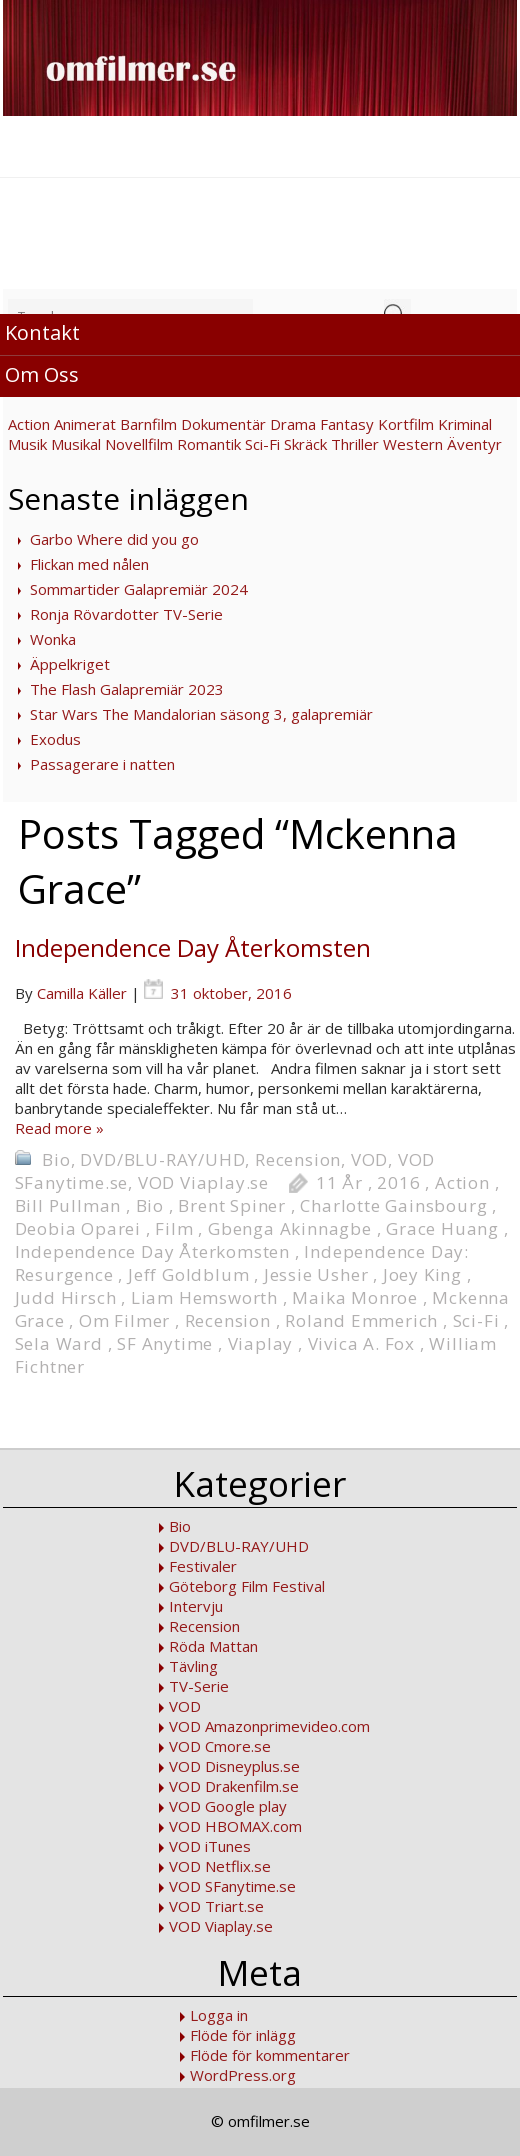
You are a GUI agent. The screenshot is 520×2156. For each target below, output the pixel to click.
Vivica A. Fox (361, 1343)
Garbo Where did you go (114, 539)
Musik (27, 444)
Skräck (305, 444)
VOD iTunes (210, 1846)
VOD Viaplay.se (203, 1182)
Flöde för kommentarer (270, 2055)
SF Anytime (165, 1343)
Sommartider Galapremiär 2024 (139, 589)
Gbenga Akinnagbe (290, 1228)
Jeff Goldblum (188, 1274)
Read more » (59, 1128)
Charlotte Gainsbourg (393, 1205)
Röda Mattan (213, 1646)
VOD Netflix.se (220, 1866)
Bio (56, 1159)
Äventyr (474, 444)
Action (29, 424)
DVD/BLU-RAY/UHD (162, 1159)
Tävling (193, 1666)
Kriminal (465, 424)
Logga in (219, 2015)
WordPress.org (243, 2075)
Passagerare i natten (102, 764)
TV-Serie (199, 1686)
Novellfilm (139, 444)
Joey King (422, 1274)
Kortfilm (406, 424)
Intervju (196, 1606)
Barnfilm (148, 424)
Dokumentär (223, 424)
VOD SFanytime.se (232, 1886)
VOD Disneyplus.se (234, 1766)
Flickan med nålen (89, 564)
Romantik (209, 444)
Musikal (76, 444)
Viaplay (261, 1343)
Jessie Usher (316, 1274)
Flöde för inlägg (243, 2035)
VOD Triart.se (216, 1906)
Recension (298, 1159)
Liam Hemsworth (204, 1297)
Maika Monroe (355, 1297)
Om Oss (42, 374)
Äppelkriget (70, 664)
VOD (369, 1159)
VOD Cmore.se (220, 1746)
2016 (398, 1182)
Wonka (53, 639)
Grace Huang (442, 1228)
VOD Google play (228, 1806)
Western (413, 444)
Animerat (85, 424)
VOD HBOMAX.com (235, 1826)
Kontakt (42, 332)
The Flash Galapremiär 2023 (127, 689)
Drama (293, 424)
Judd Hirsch (66, 1297)
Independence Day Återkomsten (193, 947)
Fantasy (347, 424)
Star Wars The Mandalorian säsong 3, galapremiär (201, 714)
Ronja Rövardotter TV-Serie (126, 614)
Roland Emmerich (361, 1320)
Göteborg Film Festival (247, 1586)
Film (174, 1228)
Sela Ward (59, 1343)
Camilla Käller (82, 993)
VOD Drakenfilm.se (234, 1786)
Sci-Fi (262, 444)
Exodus (55, 739)
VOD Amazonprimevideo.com (269, 1726)
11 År (339, 1182)
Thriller (355, 444)
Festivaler (203, 1566)
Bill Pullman (68, 1205)
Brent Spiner (232, 1205)
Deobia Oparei (78, 1228)
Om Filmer (124, 1320)
